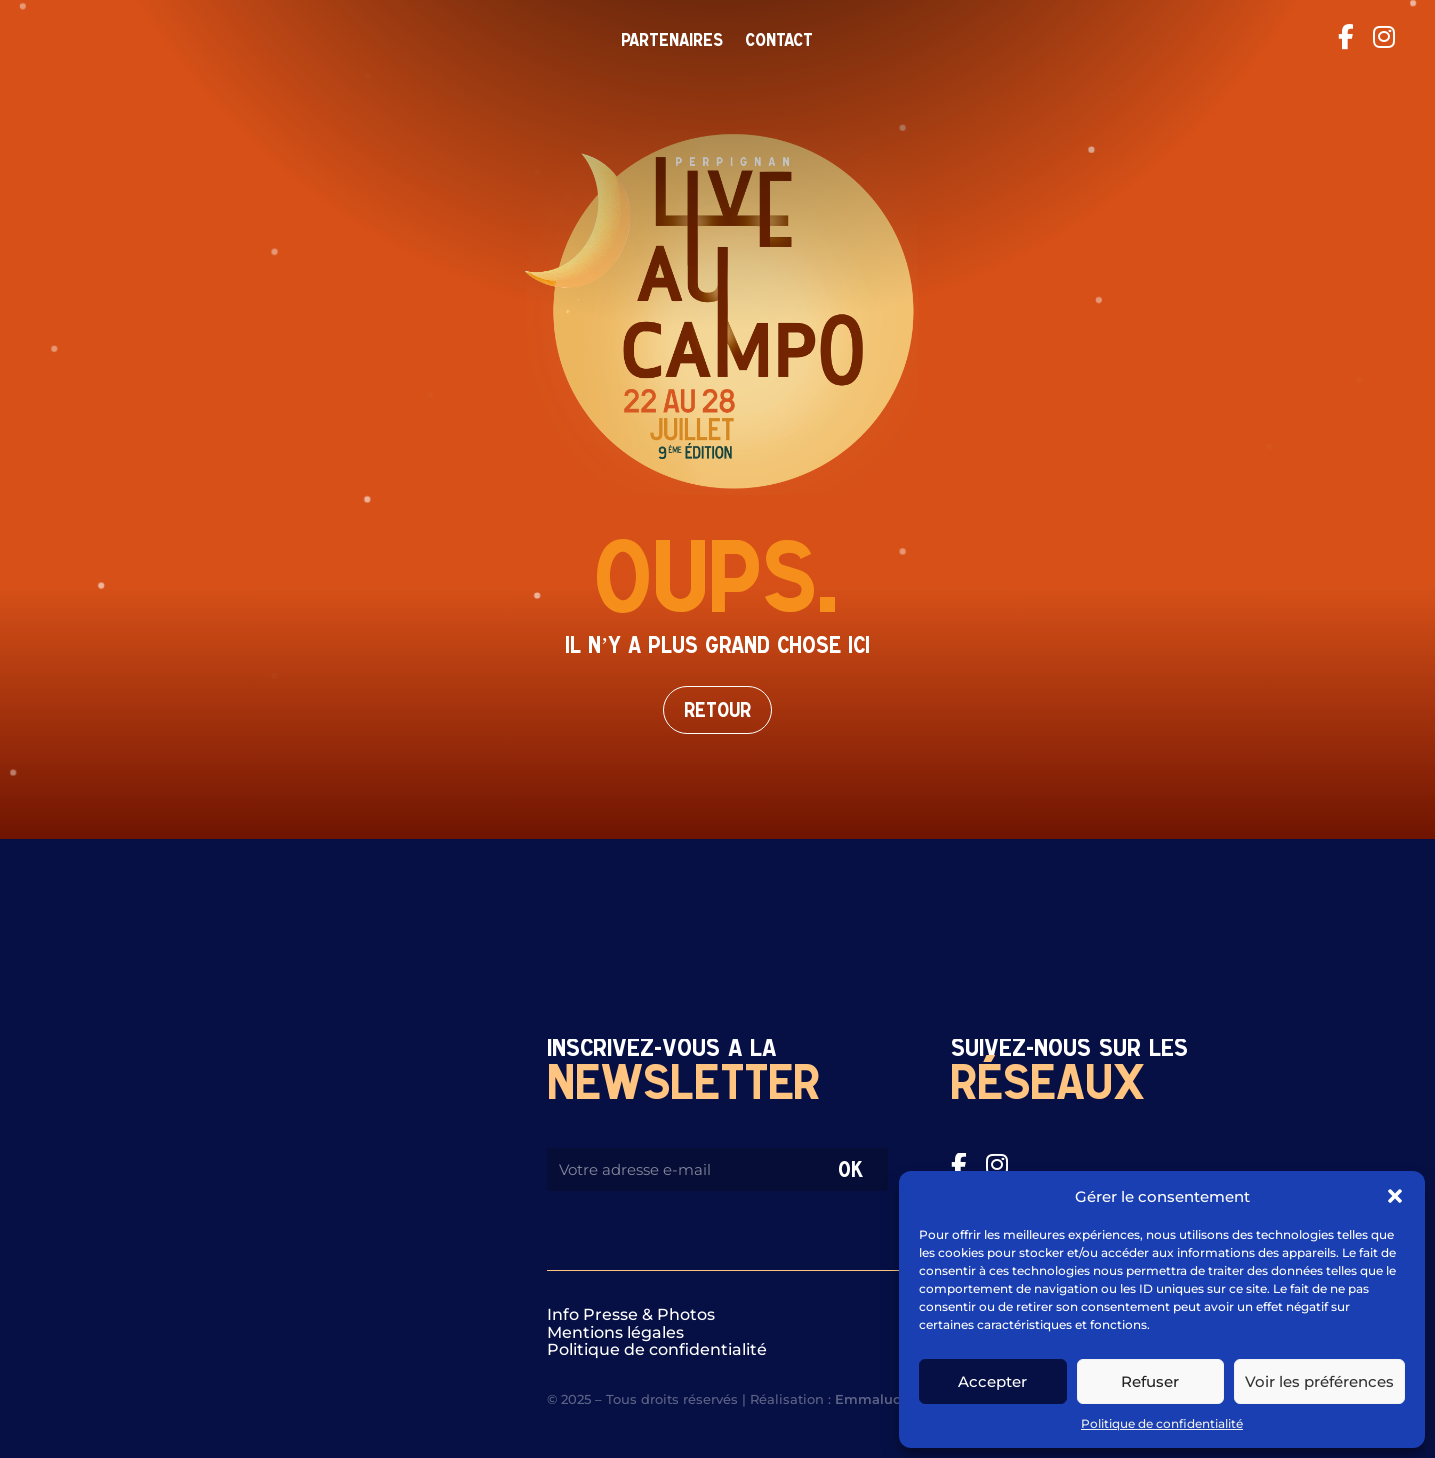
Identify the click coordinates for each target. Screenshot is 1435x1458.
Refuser (1150, 1381)
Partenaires (672, 41)
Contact (779, 41)
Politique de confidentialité (1162, 1423)
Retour (717, 710)
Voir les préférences (1319, 1381)
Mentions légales (615, 1332)
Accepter (992, 1381)
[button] (1395, 1196)
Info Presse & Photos (631, 1314)
